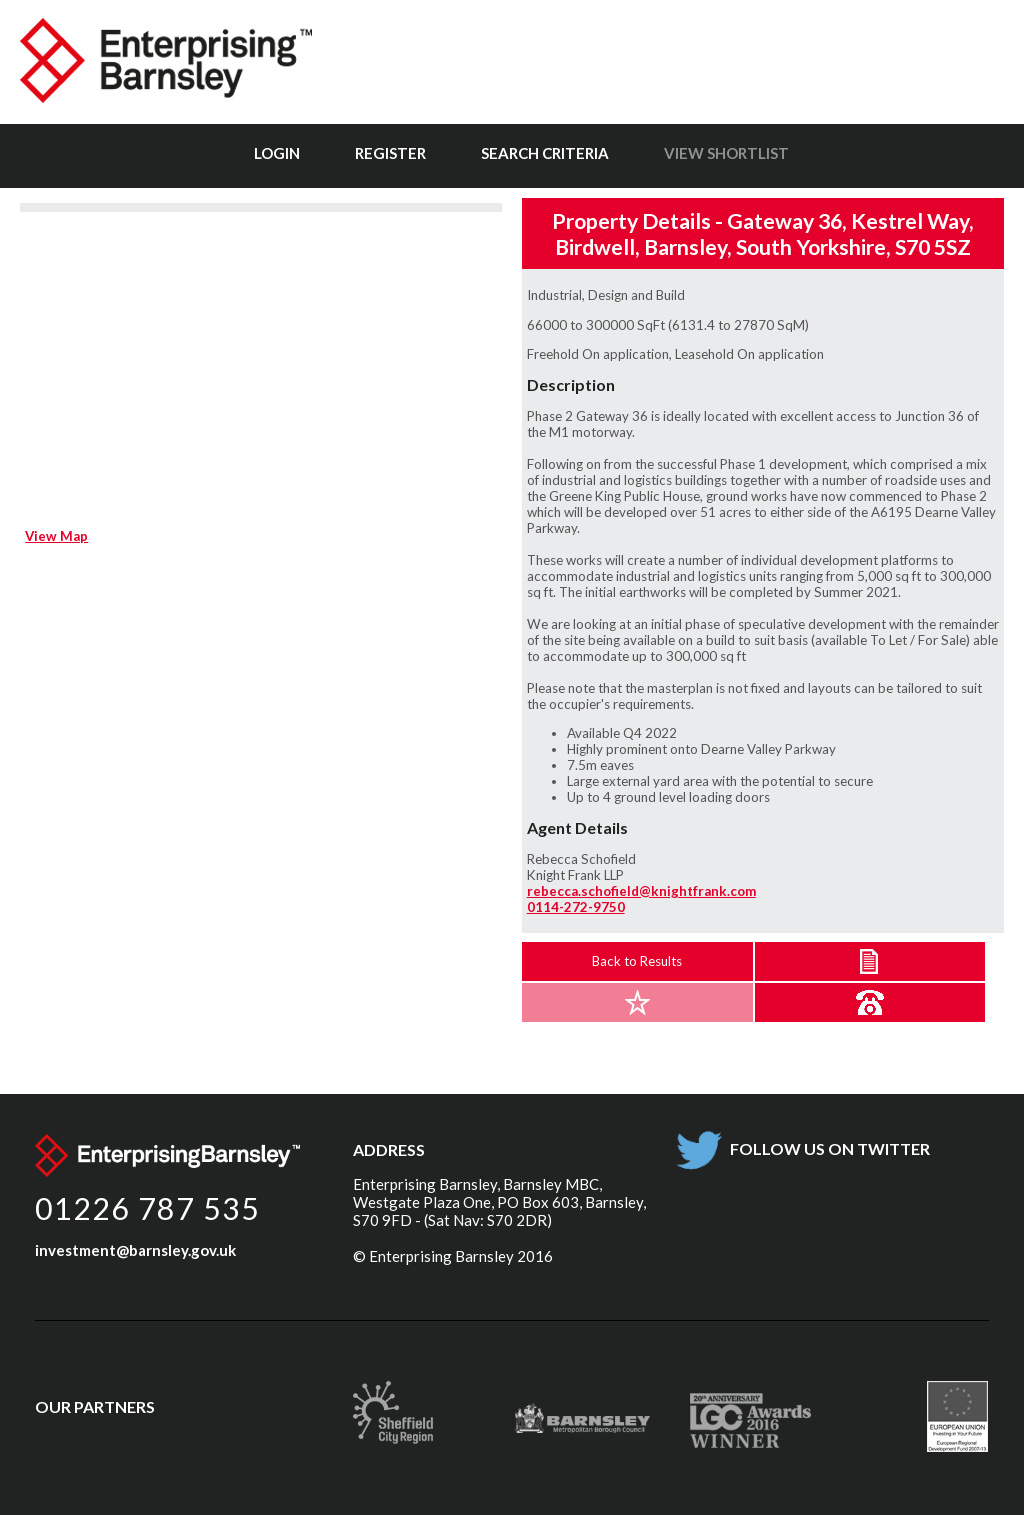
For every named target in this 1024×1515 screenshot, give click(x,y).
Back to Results (637, 961)
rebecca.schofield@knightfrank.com (641, 891)
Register (390, 153)
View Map (56, 536)
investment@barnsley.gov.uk (135, 1250)
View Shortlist (726, 153)
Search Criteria (545, 153)
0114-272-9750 (576, 907)
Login (277, 153)
